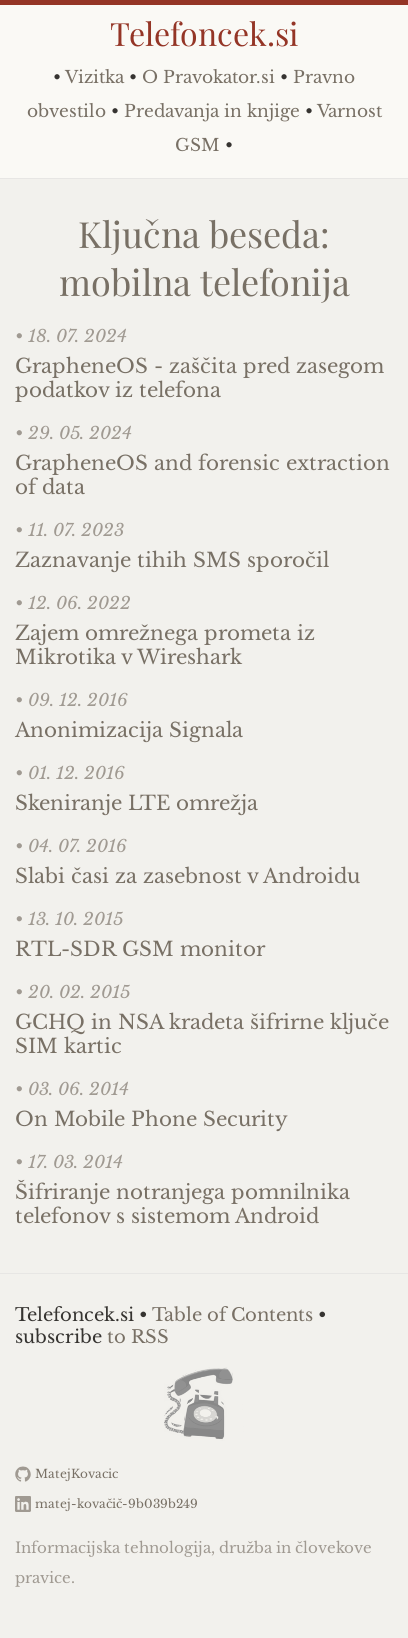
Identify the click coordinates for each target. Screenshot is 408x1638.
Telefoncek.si (204, 32)
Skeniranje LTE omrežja (136, 803)
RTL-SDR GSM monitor (140, 949)
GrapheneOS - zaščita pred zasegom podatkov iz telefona (199, 378)
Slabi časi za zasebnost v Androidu (187, 876)
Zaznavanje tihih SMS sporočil (172, 560)
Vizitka (94, 77)
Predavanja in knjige (212, 111)
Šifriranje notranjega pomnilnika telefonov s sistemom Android (182, 1204)
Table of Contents (232, 1315)
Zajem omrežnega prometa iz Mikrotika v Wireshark (165, 645)
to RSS (138, 1337)
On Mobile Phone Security (151, 1119)
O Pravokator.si (208, 77)
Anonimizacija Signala (129, 730)
